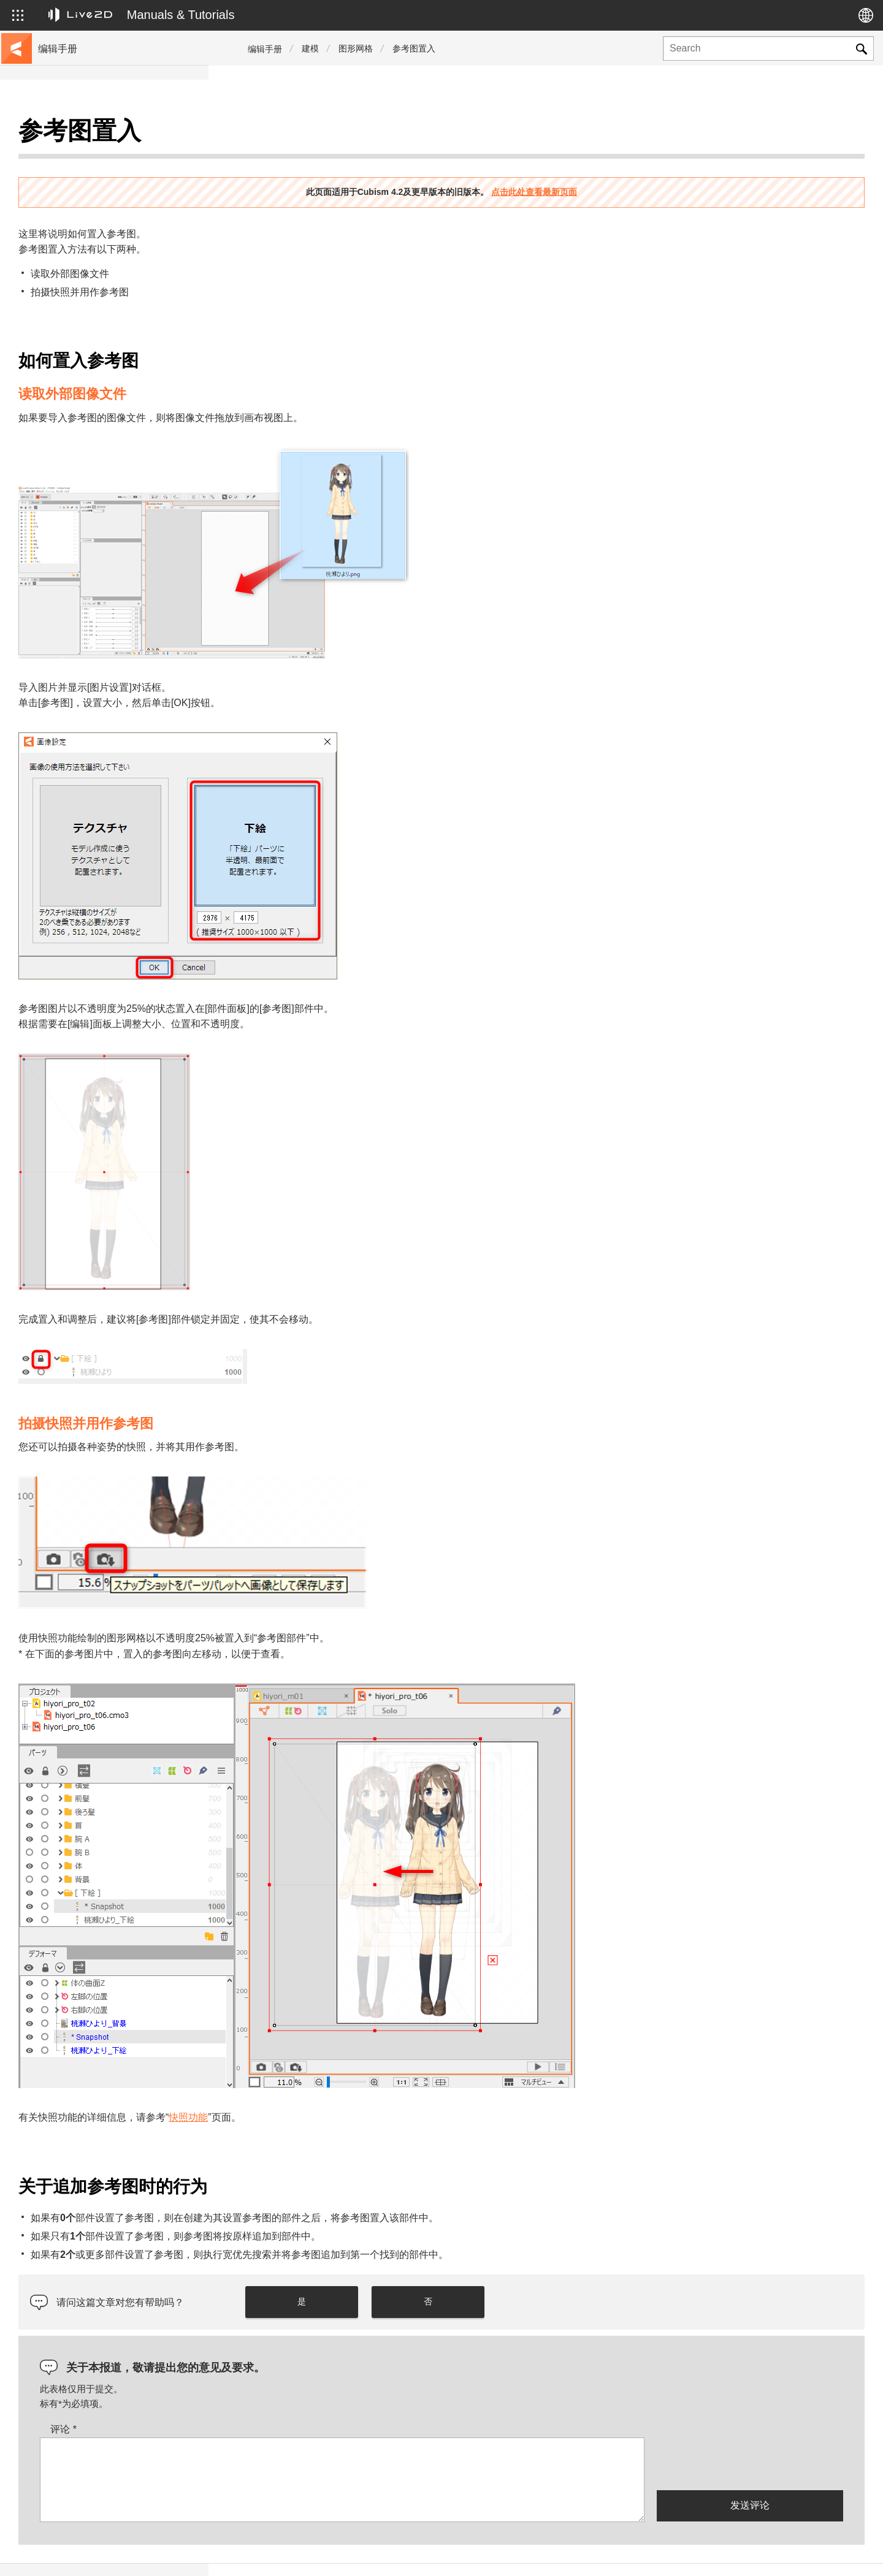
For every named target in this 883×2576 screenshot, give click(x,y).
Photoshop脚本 (69, 429)
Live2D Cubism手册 (78, 135)
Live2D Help (721, 2553)
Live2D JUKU (644, 2553)
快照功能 (396, 2086)
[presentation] (750, 2432)
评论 (272, 2398)
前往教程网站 (66, 154)
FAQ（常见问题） (74, 233)
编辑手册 (265, 49)
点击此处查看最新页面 (638, 161)
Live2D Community (809, 2553)
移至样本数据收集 (74, 174)
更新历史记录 (66, 213)
